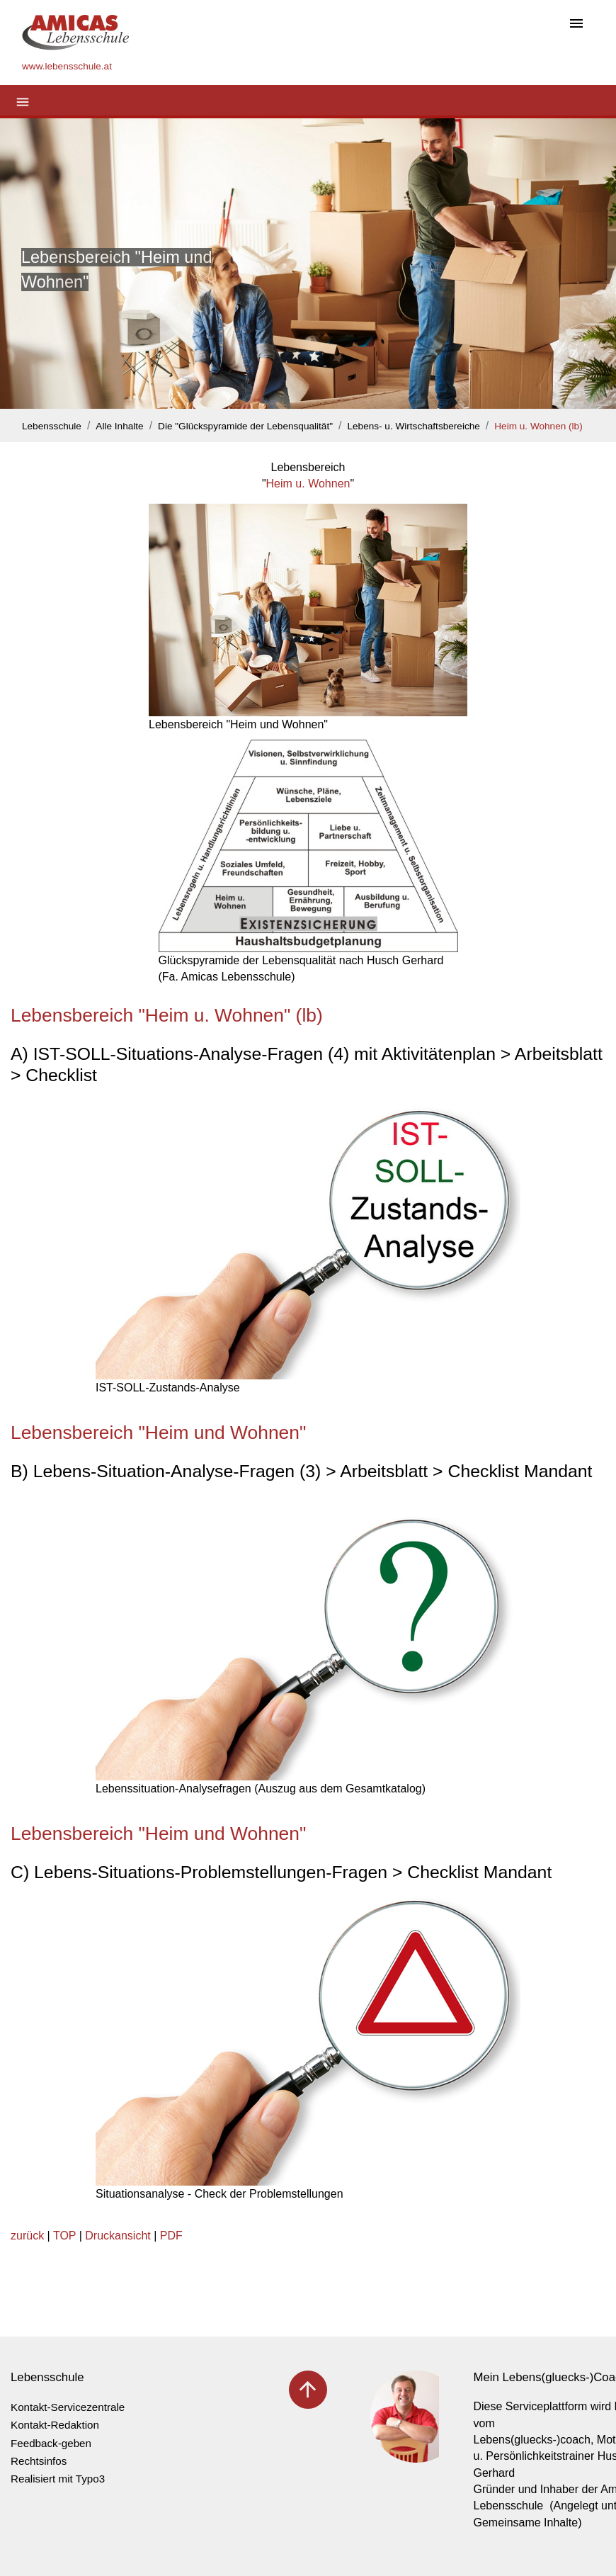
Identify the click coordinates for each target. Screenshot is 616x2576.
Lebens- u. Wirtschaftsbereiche (413, 426)
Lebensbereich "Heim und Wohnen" (158, 1432)
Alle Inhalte (119, 426)
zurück (27, 2236)
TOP (64, 2236)
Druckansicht (117, 2236)
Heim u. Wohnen (308, 484)
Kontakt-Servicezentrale (68, 2407)
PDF (171, 2236)
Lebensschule (51, 426)
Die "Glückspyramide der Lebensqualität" (245, 426)
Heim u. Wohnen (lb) (538, 426)
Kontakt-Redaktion (55, 2425)
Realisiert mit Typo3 (58, 2479)
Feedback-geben (51, 2443)
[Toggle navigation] (576, 24)
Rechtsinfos (39, 2461)
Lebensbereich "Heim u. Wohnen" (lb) (167, 1015)
